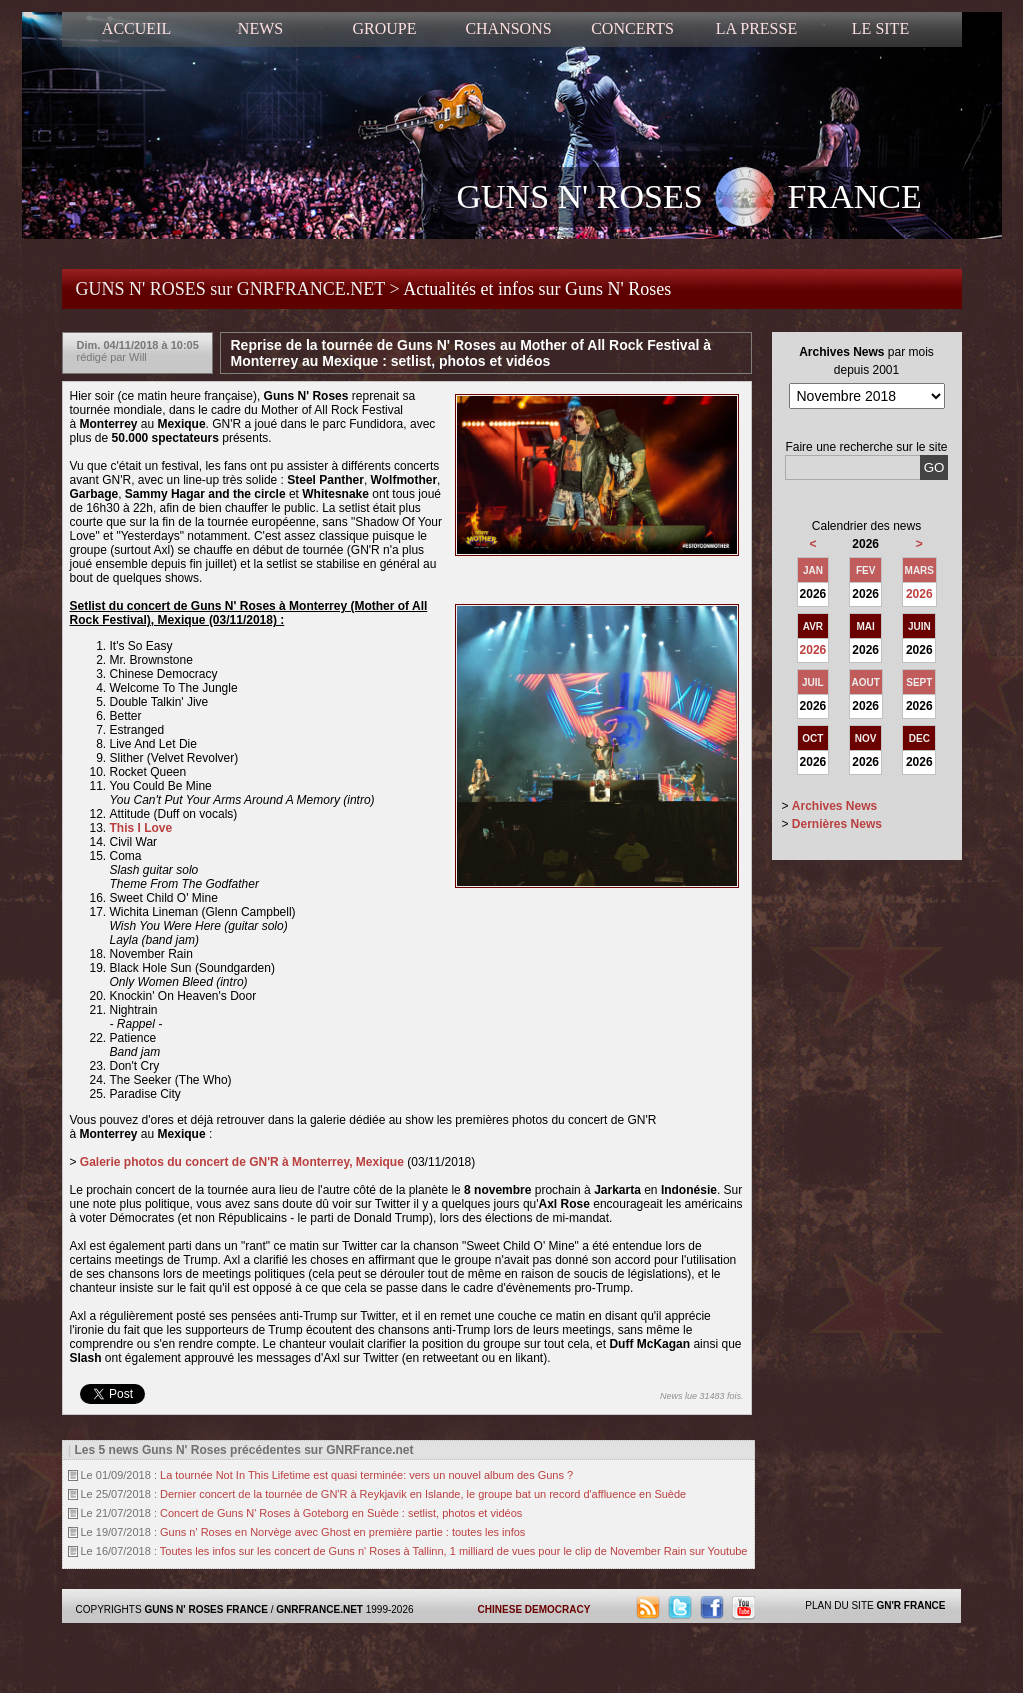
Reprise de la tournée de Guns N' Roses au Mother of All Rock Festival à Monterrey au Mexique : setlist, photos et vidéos (471, 353)
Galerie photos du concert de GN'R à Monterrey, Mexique (242, 1162)
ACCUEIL (136, 28)
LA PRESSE (756, 28)
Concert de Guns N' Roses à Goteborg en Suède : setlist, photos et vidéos (341, 1513)
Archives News (834, 806)
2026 (919, 594)
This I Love (141, 828)
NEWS (260, 28)
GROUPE (384, 28)
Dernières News (837, 824)
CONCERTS (632, 28)
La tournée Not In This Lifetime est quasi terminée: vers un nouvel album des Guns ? (366, 1475)
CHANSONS (508, 28)
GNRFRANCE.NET (319, 1609)
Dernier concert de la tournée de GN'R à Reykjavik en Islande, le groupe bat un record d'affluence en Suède (423, 1494)
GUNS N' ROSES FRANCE (689, 199)
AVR (813, 626)
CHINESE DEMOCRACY (534, 1609)
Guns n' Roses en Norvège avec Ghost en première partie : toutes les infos (342, 1532)
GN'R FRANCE (910, 1605)
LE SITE (880, 28)
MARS (919, 570)
